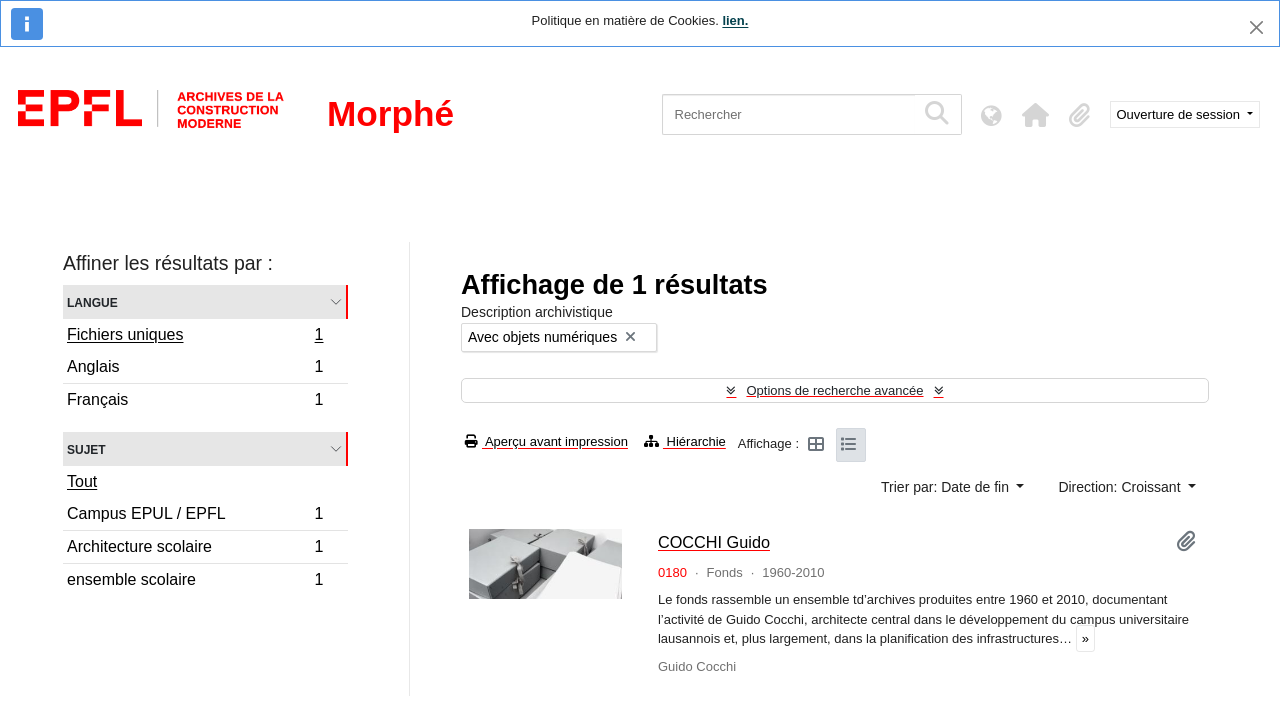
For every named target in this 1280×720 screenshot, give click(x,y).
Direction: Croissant (1121, 487)
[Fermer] (1256, 27)
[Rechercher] (788, 114)
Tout (82, 481)
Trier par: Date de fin (947, 487)
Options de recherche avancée (834, 390)
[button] (1036, 115)
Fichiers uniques (195, 337)
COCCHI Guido (714, 542)
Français (195, 402)
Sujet (86, 448)
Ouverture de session (1180, 114)
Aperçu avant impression (546, 441)
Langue (92, 301)
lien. (735, 20)
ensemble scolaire (195, 582)
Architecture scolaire (195, 549)
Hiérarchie (685, 441)
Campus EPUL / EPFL (195, 516)
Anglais (195, 369)
